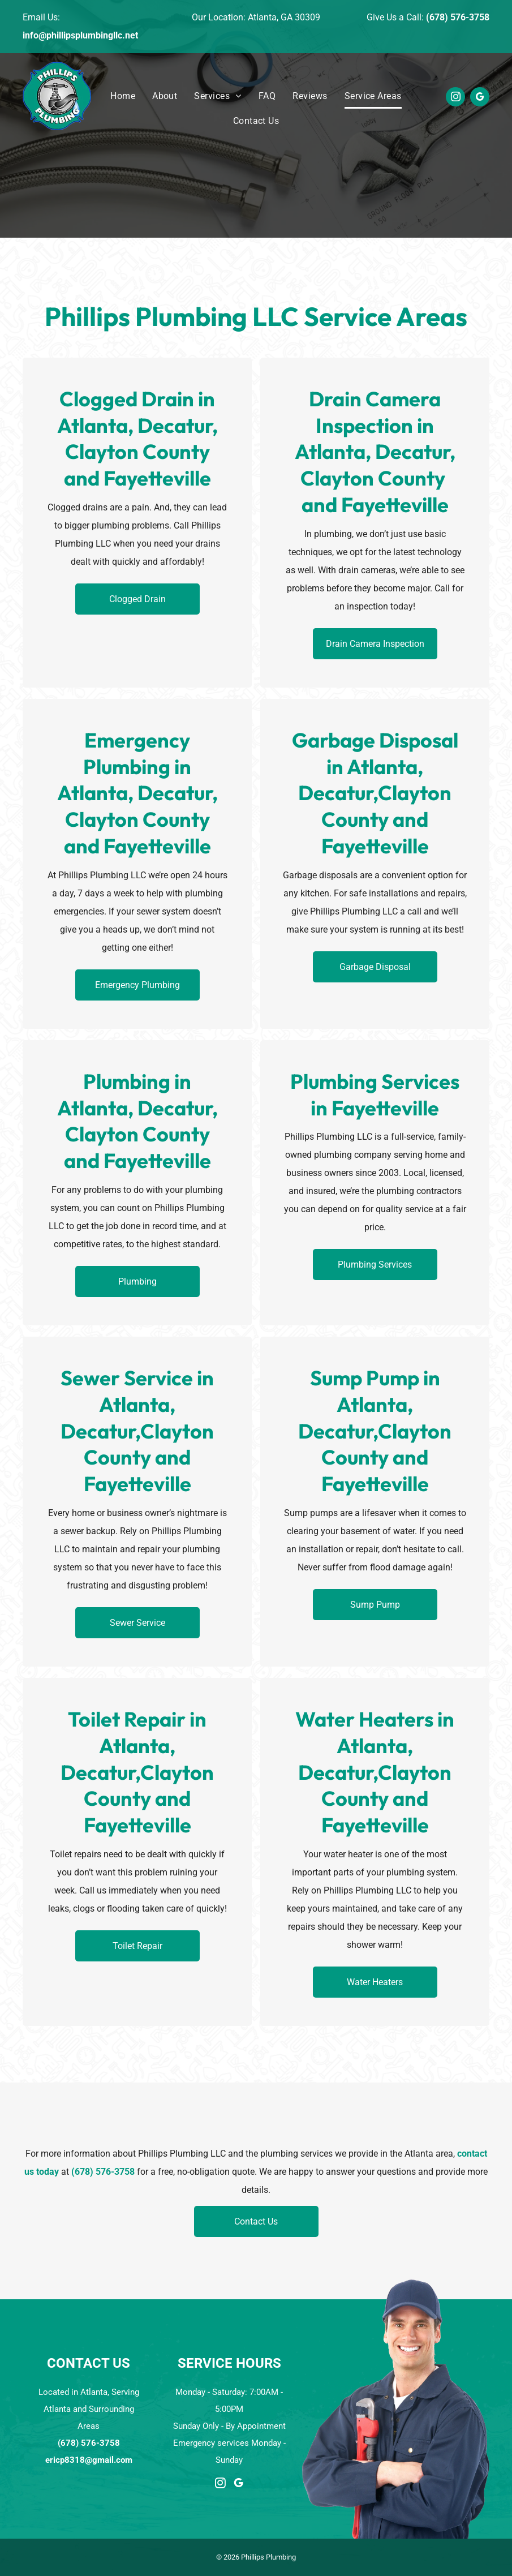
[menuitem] (123, 96)
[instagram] (455, 98)
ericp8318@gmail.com (88, 2460)
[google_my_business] (479, 98)
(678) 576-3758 (457, 17)
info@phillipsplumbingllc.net (80, 35)
